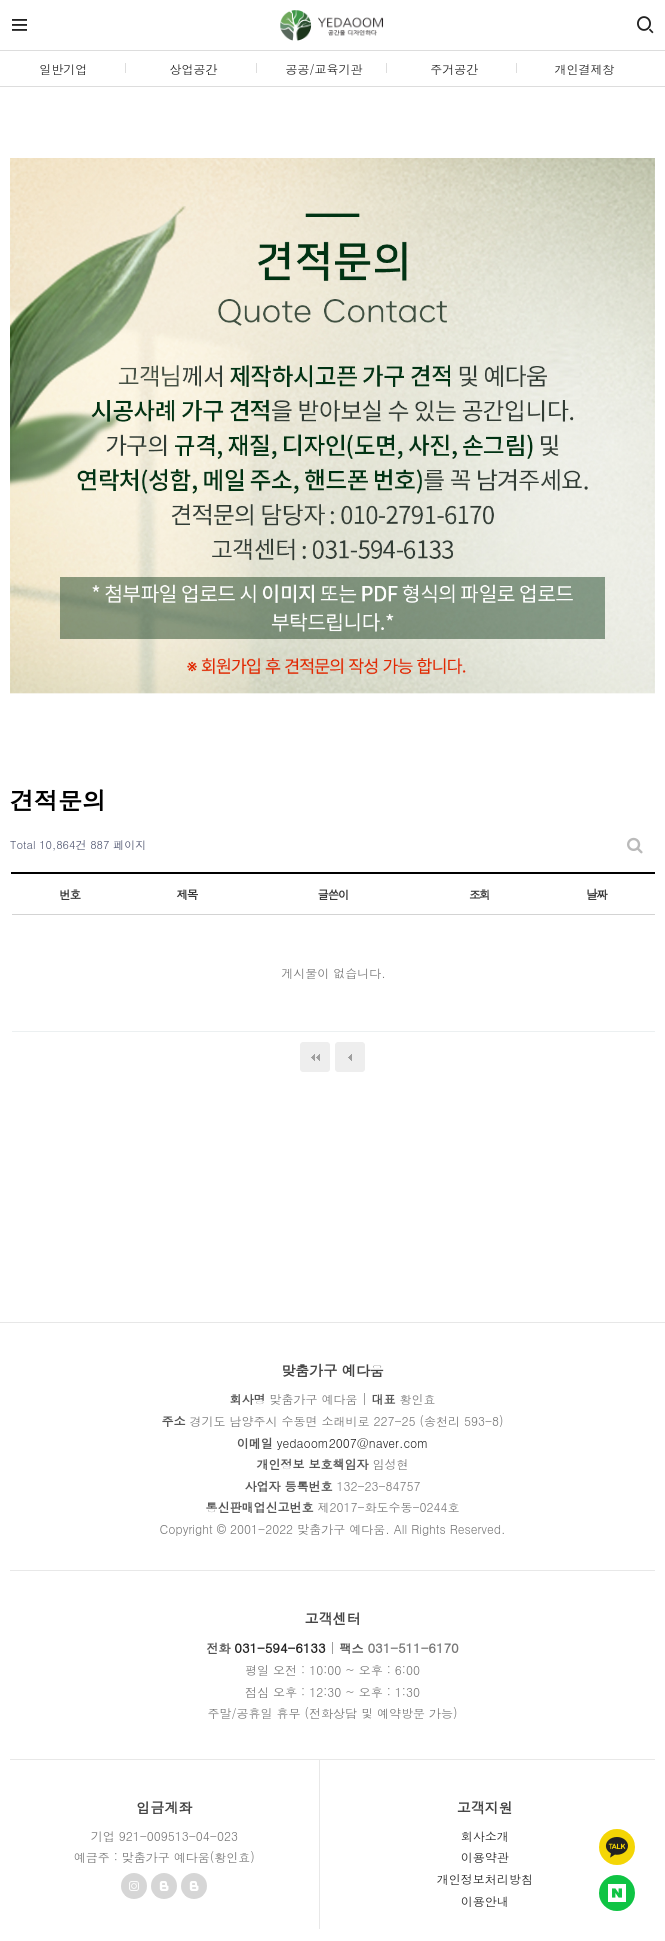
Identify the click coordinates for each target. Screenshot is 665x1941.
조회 (479, 894)
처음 (315, 1057)
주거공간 (454, 68)
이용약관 (485, 1856)
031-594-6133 (279, 1647)
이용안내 (485, 1900)
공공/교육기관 (323, 68)
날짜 (596, 894)
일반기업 (63, 68)
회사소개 (485, 1835)
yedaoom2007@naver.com (353, 1442)
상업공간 (194, 68)
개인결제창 (585, 68)
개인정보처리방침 (485, 1878)
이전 (350, 1057)
